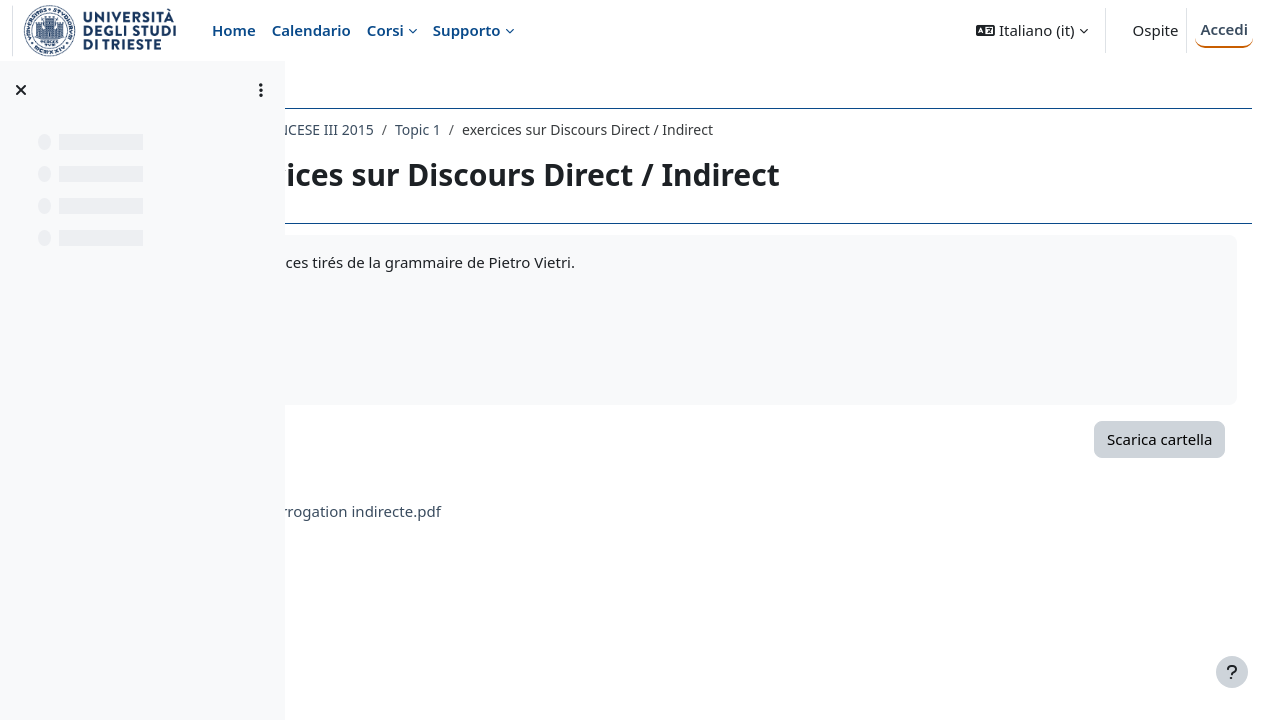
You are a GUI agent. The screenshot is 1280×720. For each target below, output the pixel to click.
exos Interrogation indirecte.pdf (507, 511)
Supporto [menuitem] (467, 30)
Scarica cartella (1131, 439)
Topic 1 (596, 129)
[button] (1031, 30)
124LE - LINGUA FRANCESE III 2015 (438, 129)
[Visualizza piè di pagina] (1232, 672)
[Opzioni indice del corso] (261, 90)
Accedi (1224, 29)
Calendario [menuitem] (311, 30)
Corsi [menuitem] (385, 30)
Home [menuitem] (234, 30)
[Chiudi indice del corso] (21, 90)
